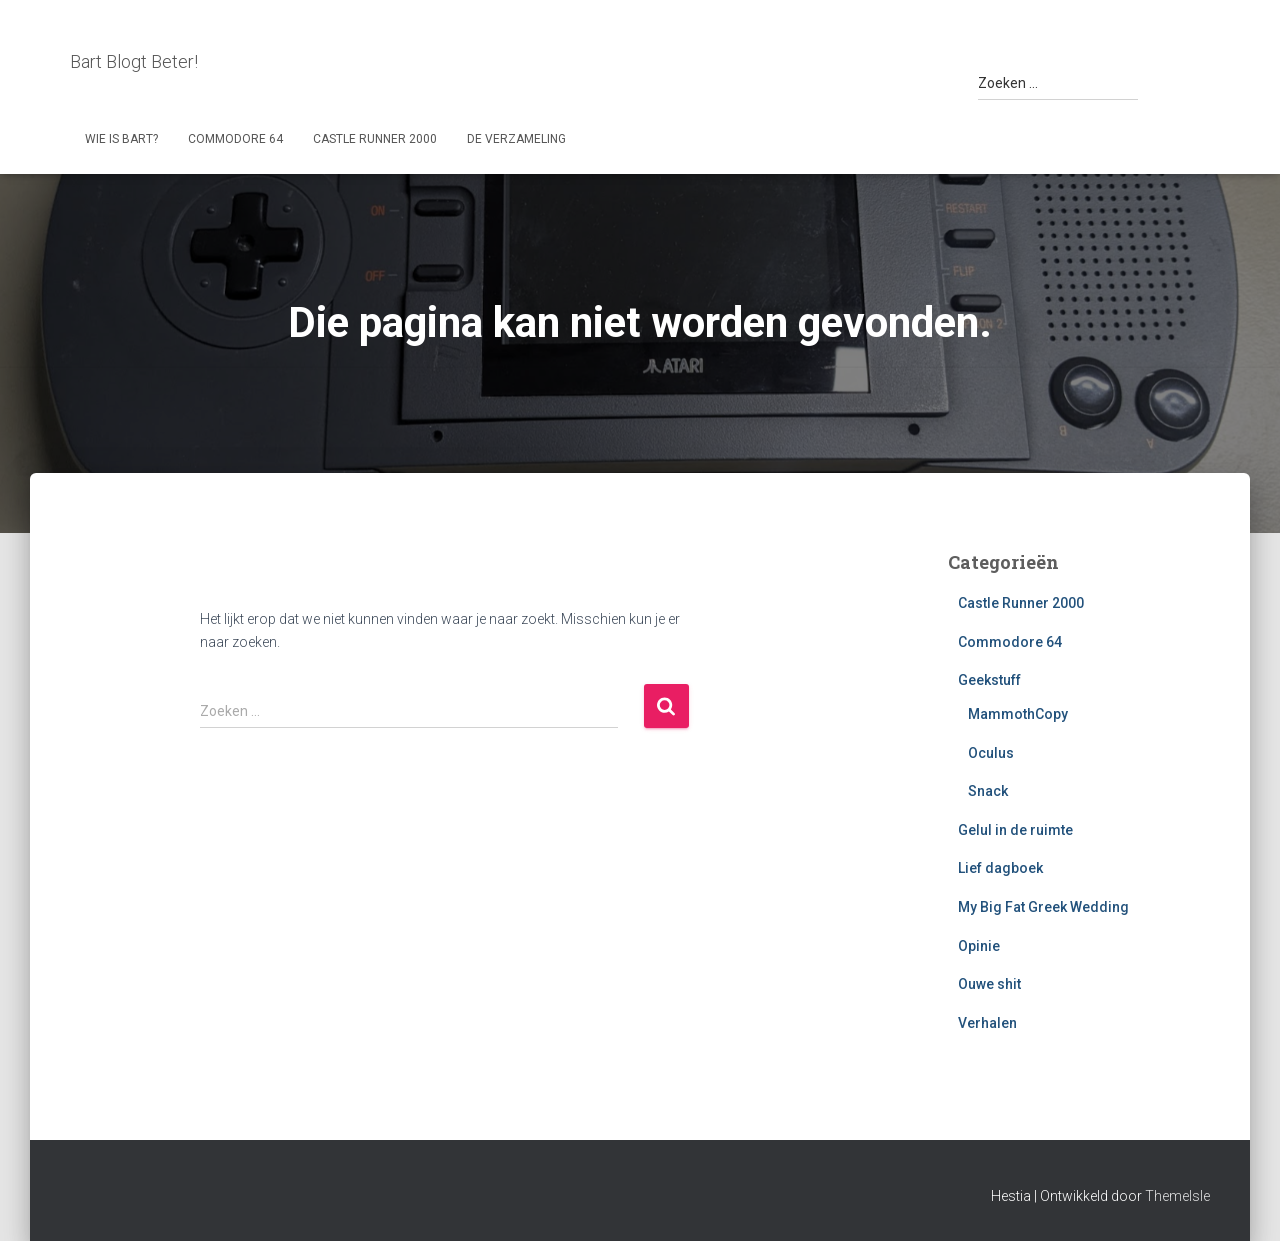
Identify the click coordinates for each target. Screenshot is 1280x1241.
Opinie (979, 946)
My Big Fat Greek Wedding (1043, 907)
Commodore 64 (235, 139)
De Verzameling (516, 139)
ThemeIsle (1177, 1196)
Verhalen (987, 1023)
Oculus (991, 753)
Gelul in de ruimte (1015, 830)
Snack (988, 791)
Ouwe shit (989, 984)
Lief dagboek (1000, 868)
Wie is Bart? (121, 139)
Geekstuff (989, 680)
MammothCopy (1018, 714)
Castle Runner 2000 (375, 139)
